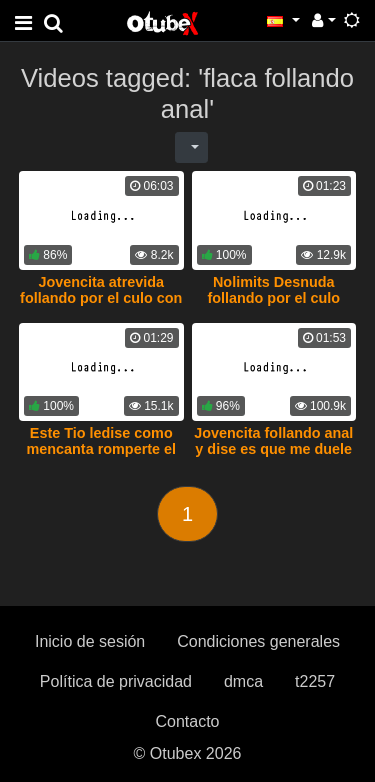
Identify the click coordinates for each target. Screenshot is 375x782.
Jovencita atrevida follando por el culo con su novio (101, 298)
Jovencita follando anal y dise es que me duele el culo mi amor (273, 449)
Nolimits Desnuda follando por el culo (273, 290)
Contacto (187, 721)
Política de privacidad (116, 681)
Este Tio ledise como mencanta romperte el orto (101, 449)
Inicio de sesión (90, 641)
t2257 (315, 681)
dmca (243, 681)
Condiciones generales (258, 641)
